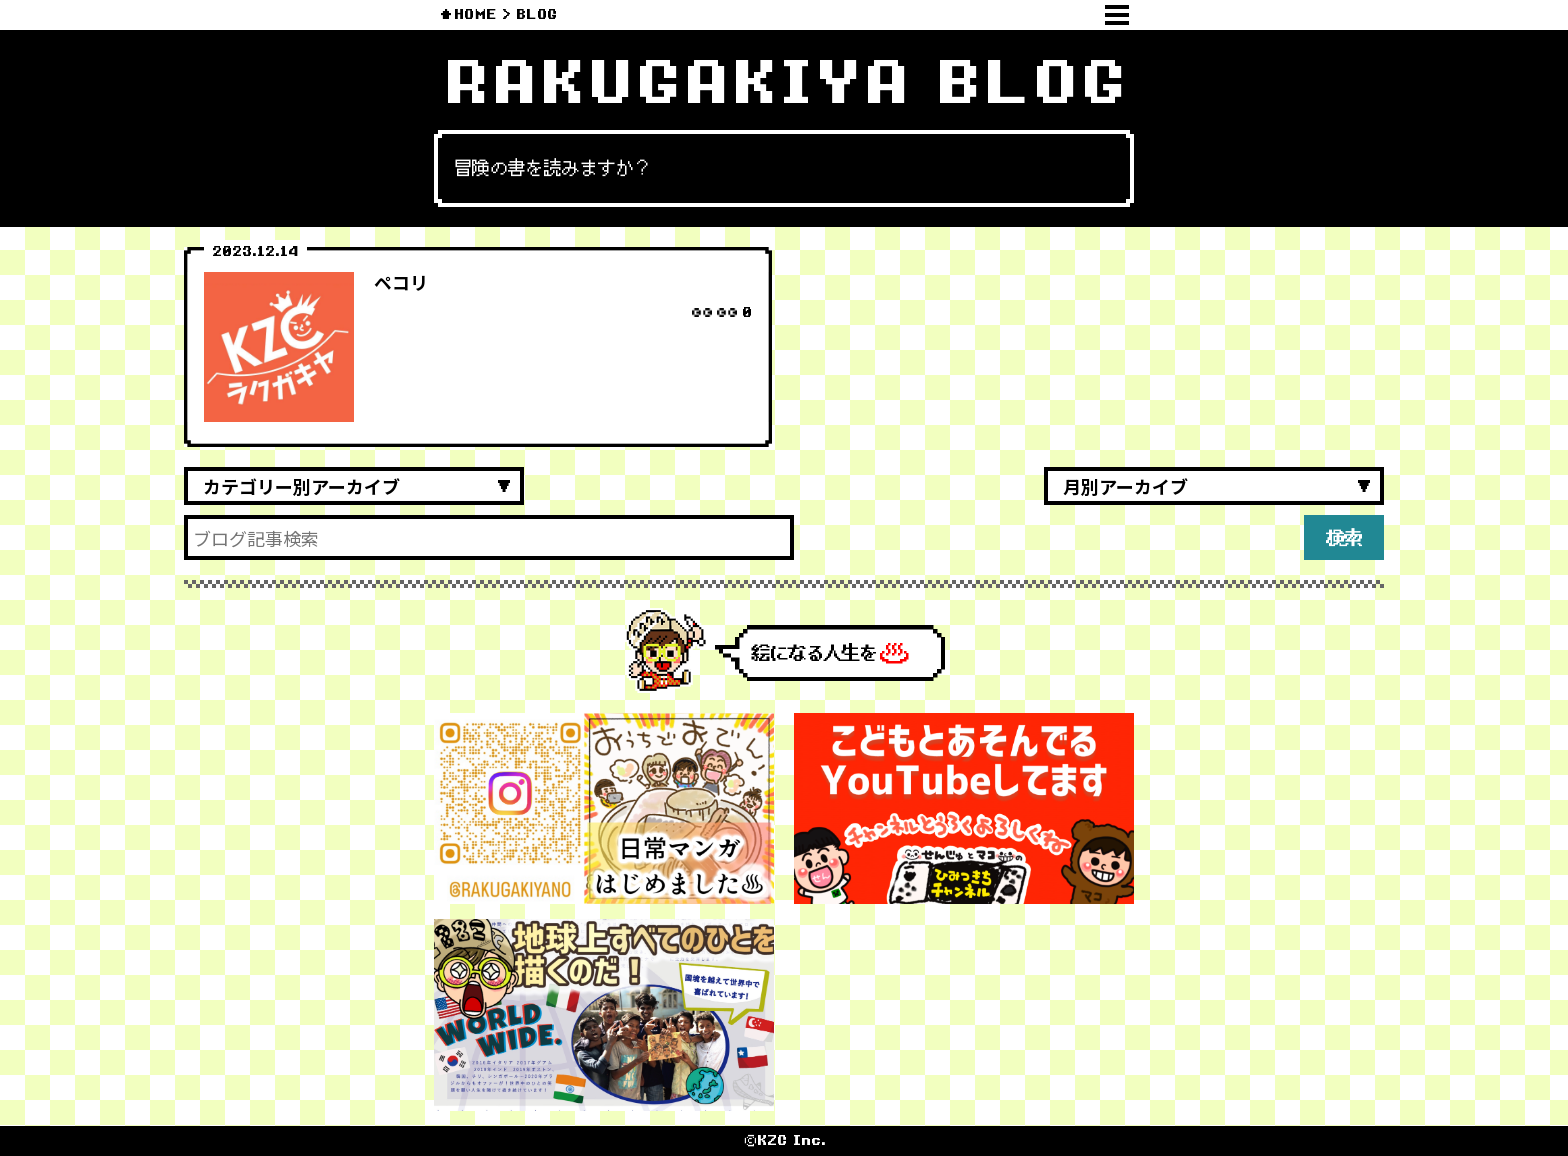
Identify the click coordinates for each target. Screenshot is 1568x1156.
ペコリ (401, 282)
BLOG (536, 14)
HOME (475, 14)
